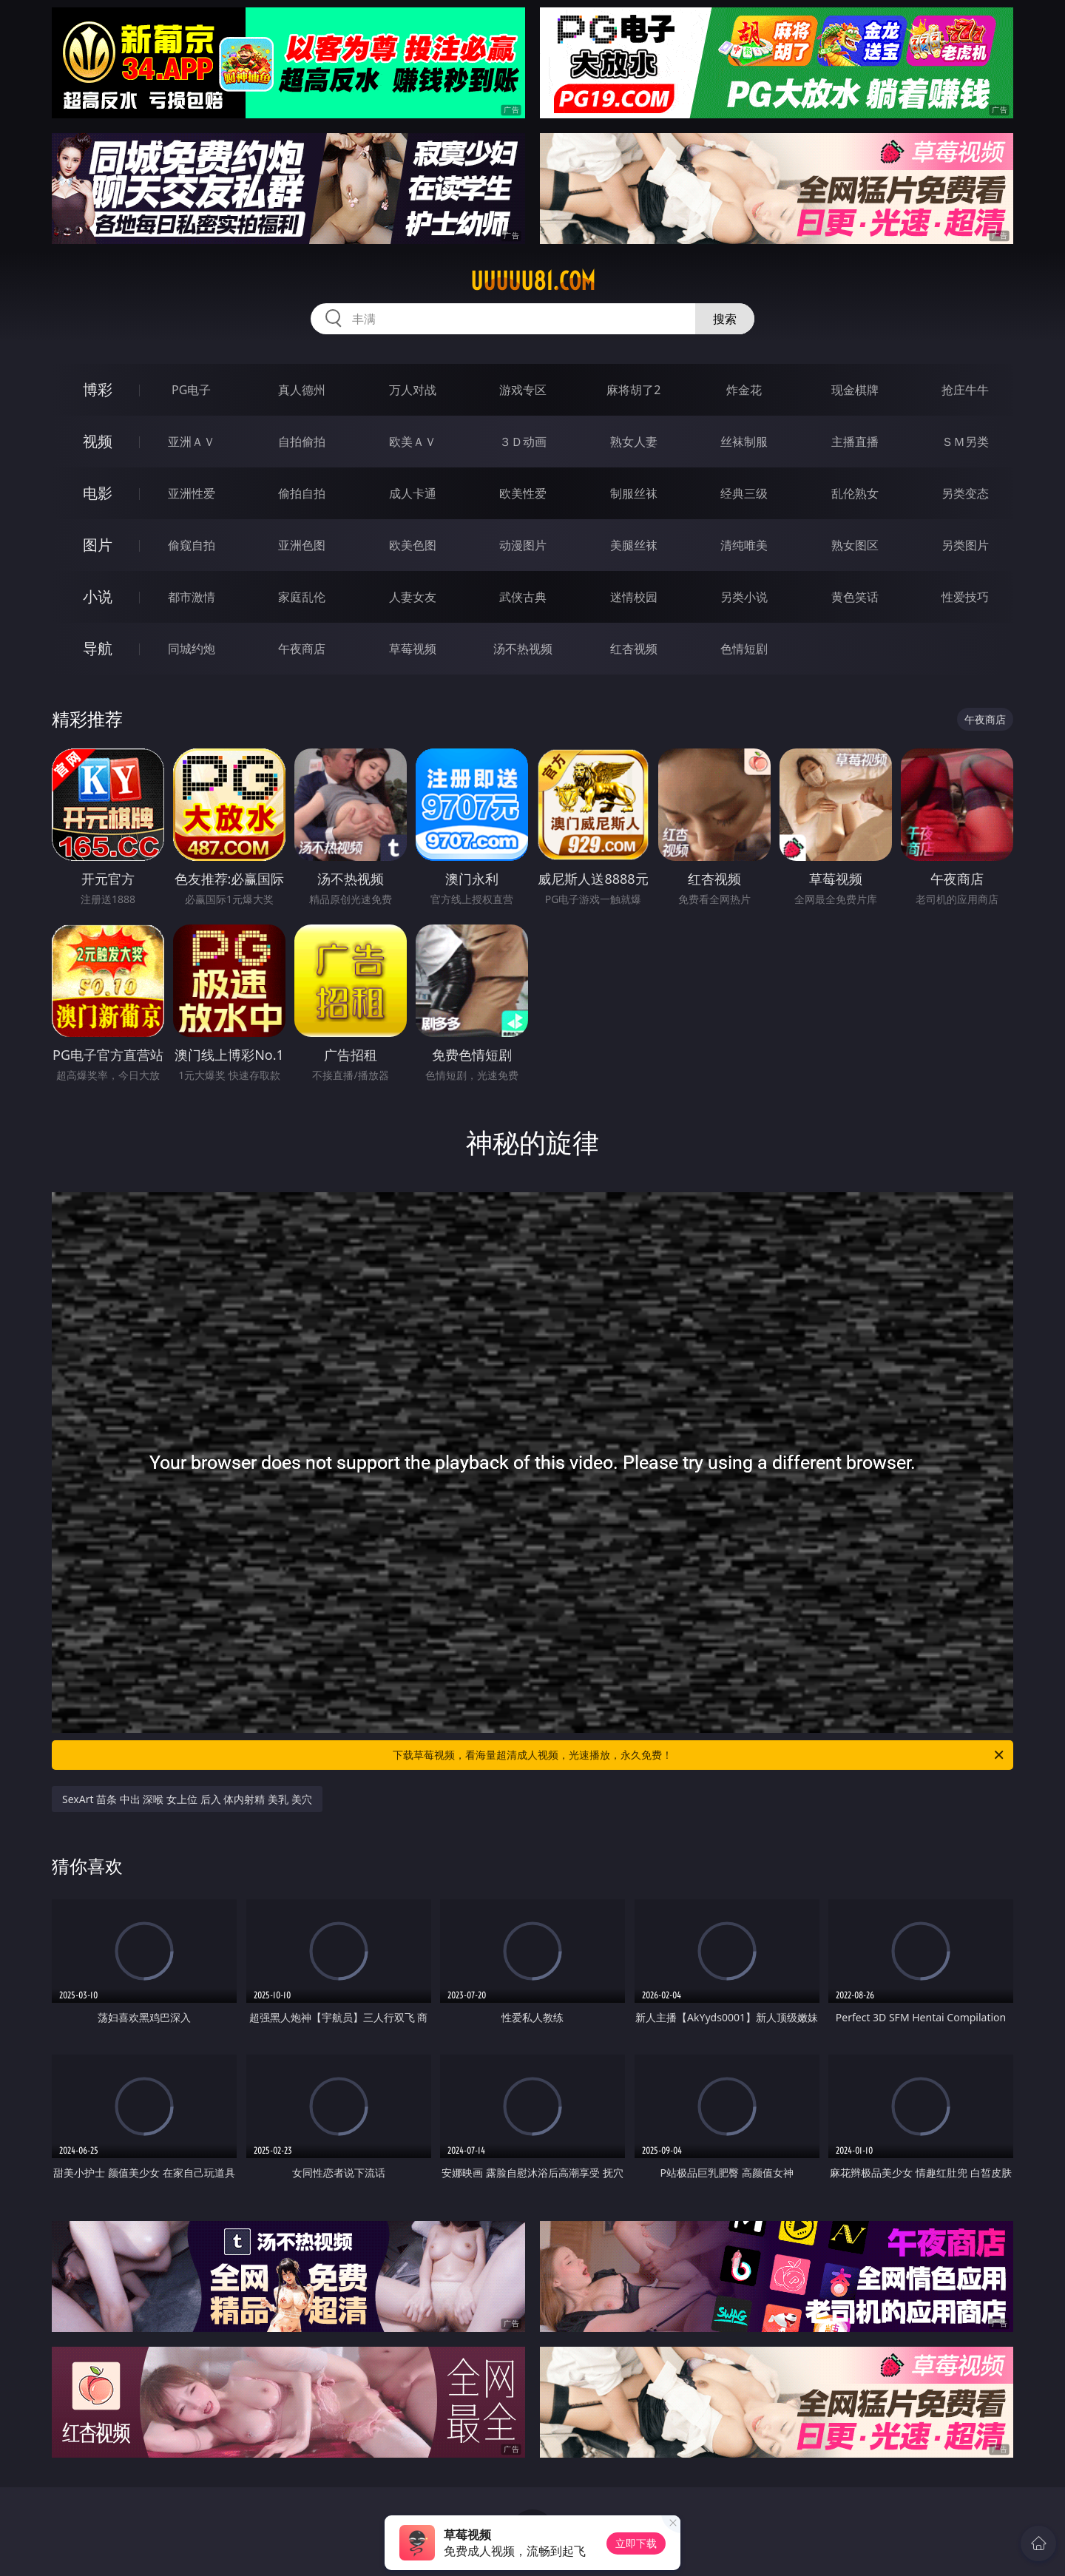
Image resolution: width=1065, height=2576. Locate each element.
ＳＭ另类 (965, 441)
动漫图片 (523, 545)
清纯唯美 (744, 545)
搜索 (725, 319)
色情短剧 (744, 648)
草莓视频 (412, 648)
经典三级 (744, 493)
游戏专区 (523, 390)
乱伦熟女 (855, 493)
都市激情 (191, 597)
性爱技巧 (965, 597)
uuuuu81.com (532, 281)
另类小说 (744, 597)
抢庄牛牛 (965, 390)
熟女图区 (855, 545)
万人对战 (412, 390)
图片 (97, 545)
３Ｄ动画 (523, 441)
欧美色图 (412, 545)
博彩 (97, 389)
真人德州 (301, 390)
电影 (97, 493)
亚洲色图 (301, 545)
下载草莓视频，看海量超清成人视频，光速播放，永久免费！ (699, 1755)
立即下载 (636, 2543)
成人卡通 (412, 493)
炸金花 (744, 390)
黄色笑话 (855, 597)
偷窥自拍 (191, 545)
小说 (97, 596)
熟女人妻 (633, 441)
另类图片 (965, 545)
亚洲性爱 (191, 493)
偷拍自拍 (301, 493)
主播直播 (855, 441)
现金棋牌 (855, 390)
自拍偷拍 (301, 441)
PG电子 (191, 390)
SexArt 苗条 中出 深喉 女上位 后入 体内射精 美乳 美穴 (187, 1799)
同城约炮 (191, 648)
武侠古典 (523, 597)
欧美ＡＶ (412, 441)
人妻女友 (412, 597)
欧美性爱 (523, 493)
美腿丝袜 (633, 545)
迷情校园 (633, 597)
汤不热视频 (522, 648)
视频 (97, 441)
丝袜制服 (744, 441)
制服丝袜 (633, 493)
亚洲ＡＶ (191, 441)
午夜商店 (301, 648)
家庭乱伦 (301, 597)
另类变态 (965, 493)
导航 (97, 648)
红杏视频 (633, 648)
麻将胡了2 (633, 390)
